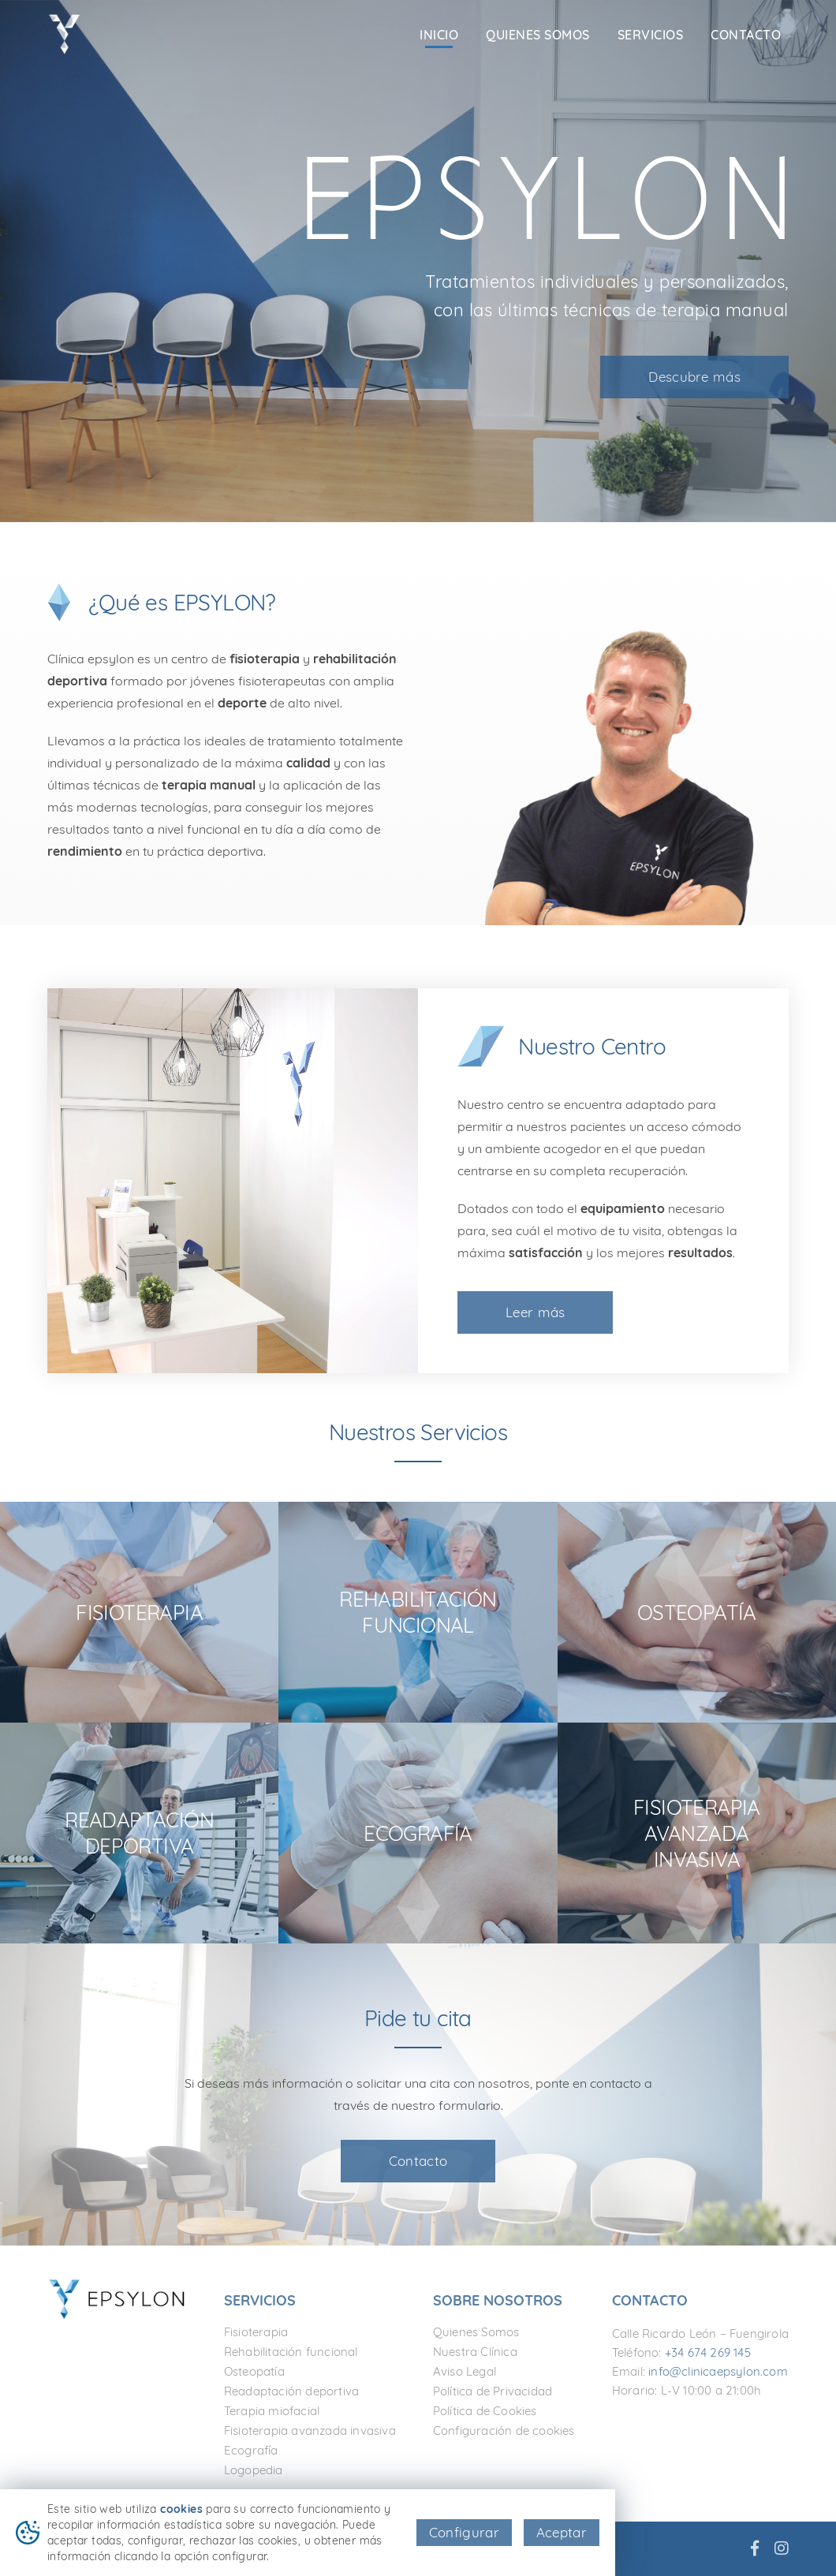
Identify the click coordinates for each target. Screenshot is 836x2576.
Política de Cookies (485, 2410)
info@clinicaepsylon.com (718, 2371)
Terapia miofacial (271, 2410)
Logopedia (253, 2469)
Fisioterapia (256, 2331)
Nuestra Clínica (475, 2351)
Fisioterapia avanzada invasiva (310, 2430)
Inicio (439, 35)
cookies (181, 2509)
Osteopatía (254, 2371)
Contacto (746, 35)
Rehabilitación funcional (291, 2351)
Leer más (535, 1312)
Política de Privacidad (492, 2391)
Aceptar (561, 2532)
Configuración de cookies (504, 2430)
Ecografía (251, 2450)
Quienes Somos (538, 35)
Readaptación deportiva (291, 2391)
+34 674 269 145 (708, 2352)
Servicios (651, 35)
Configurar (464, 2532)
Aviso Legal (464, 2371)
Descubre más (694, 376)
